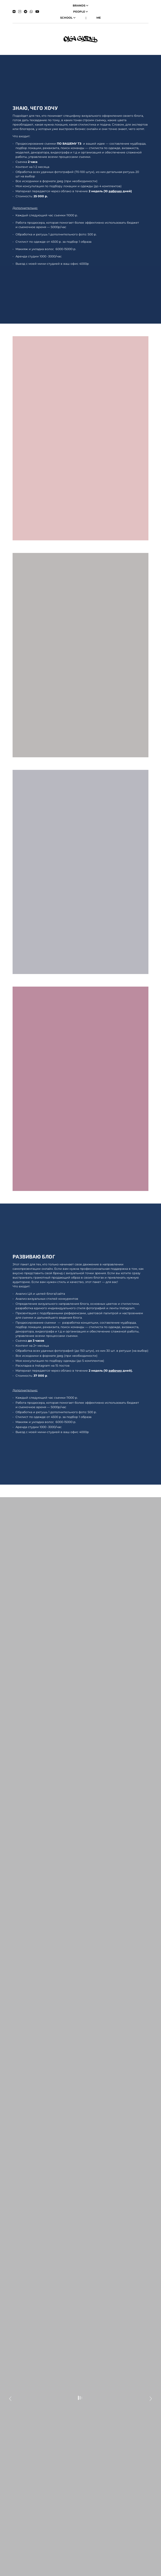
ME (98, 17)
